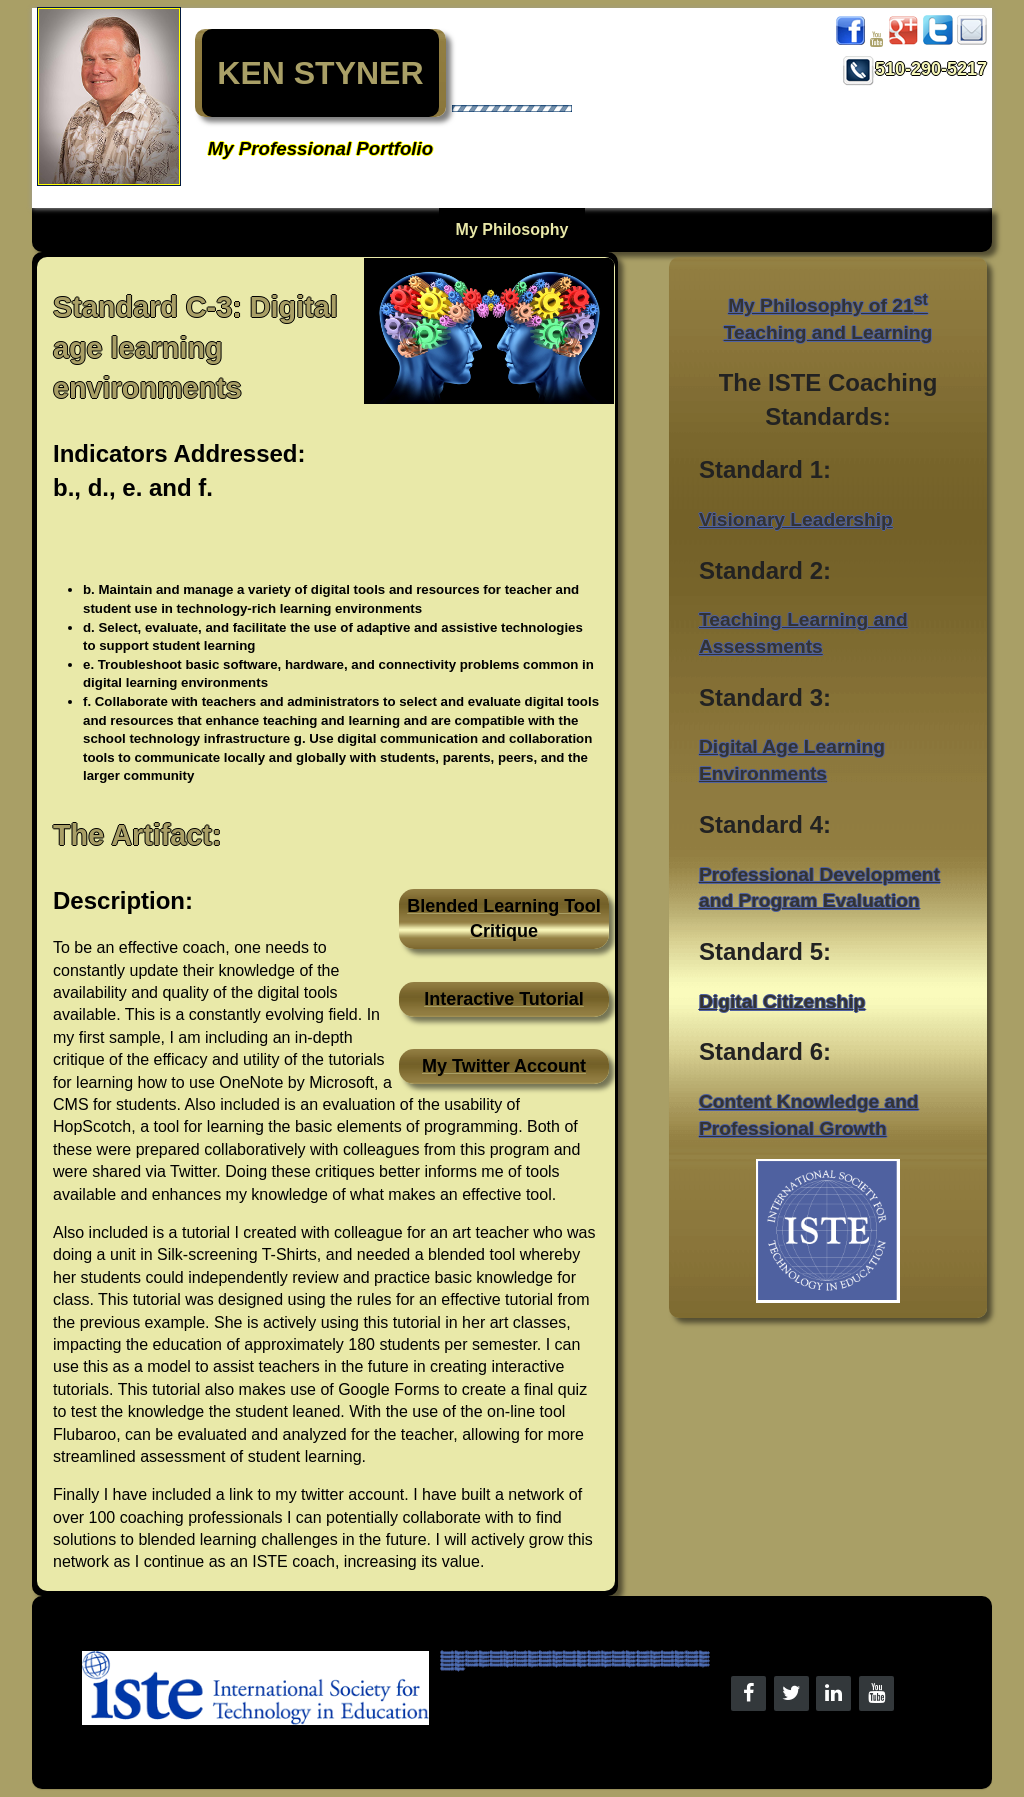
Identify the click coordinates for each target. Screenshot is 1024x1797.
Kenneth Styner (453, 1653)
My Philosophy (512, 229)
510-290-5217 (915, 69)
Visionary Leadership (796, 519)
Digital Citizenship (782, 1001)
